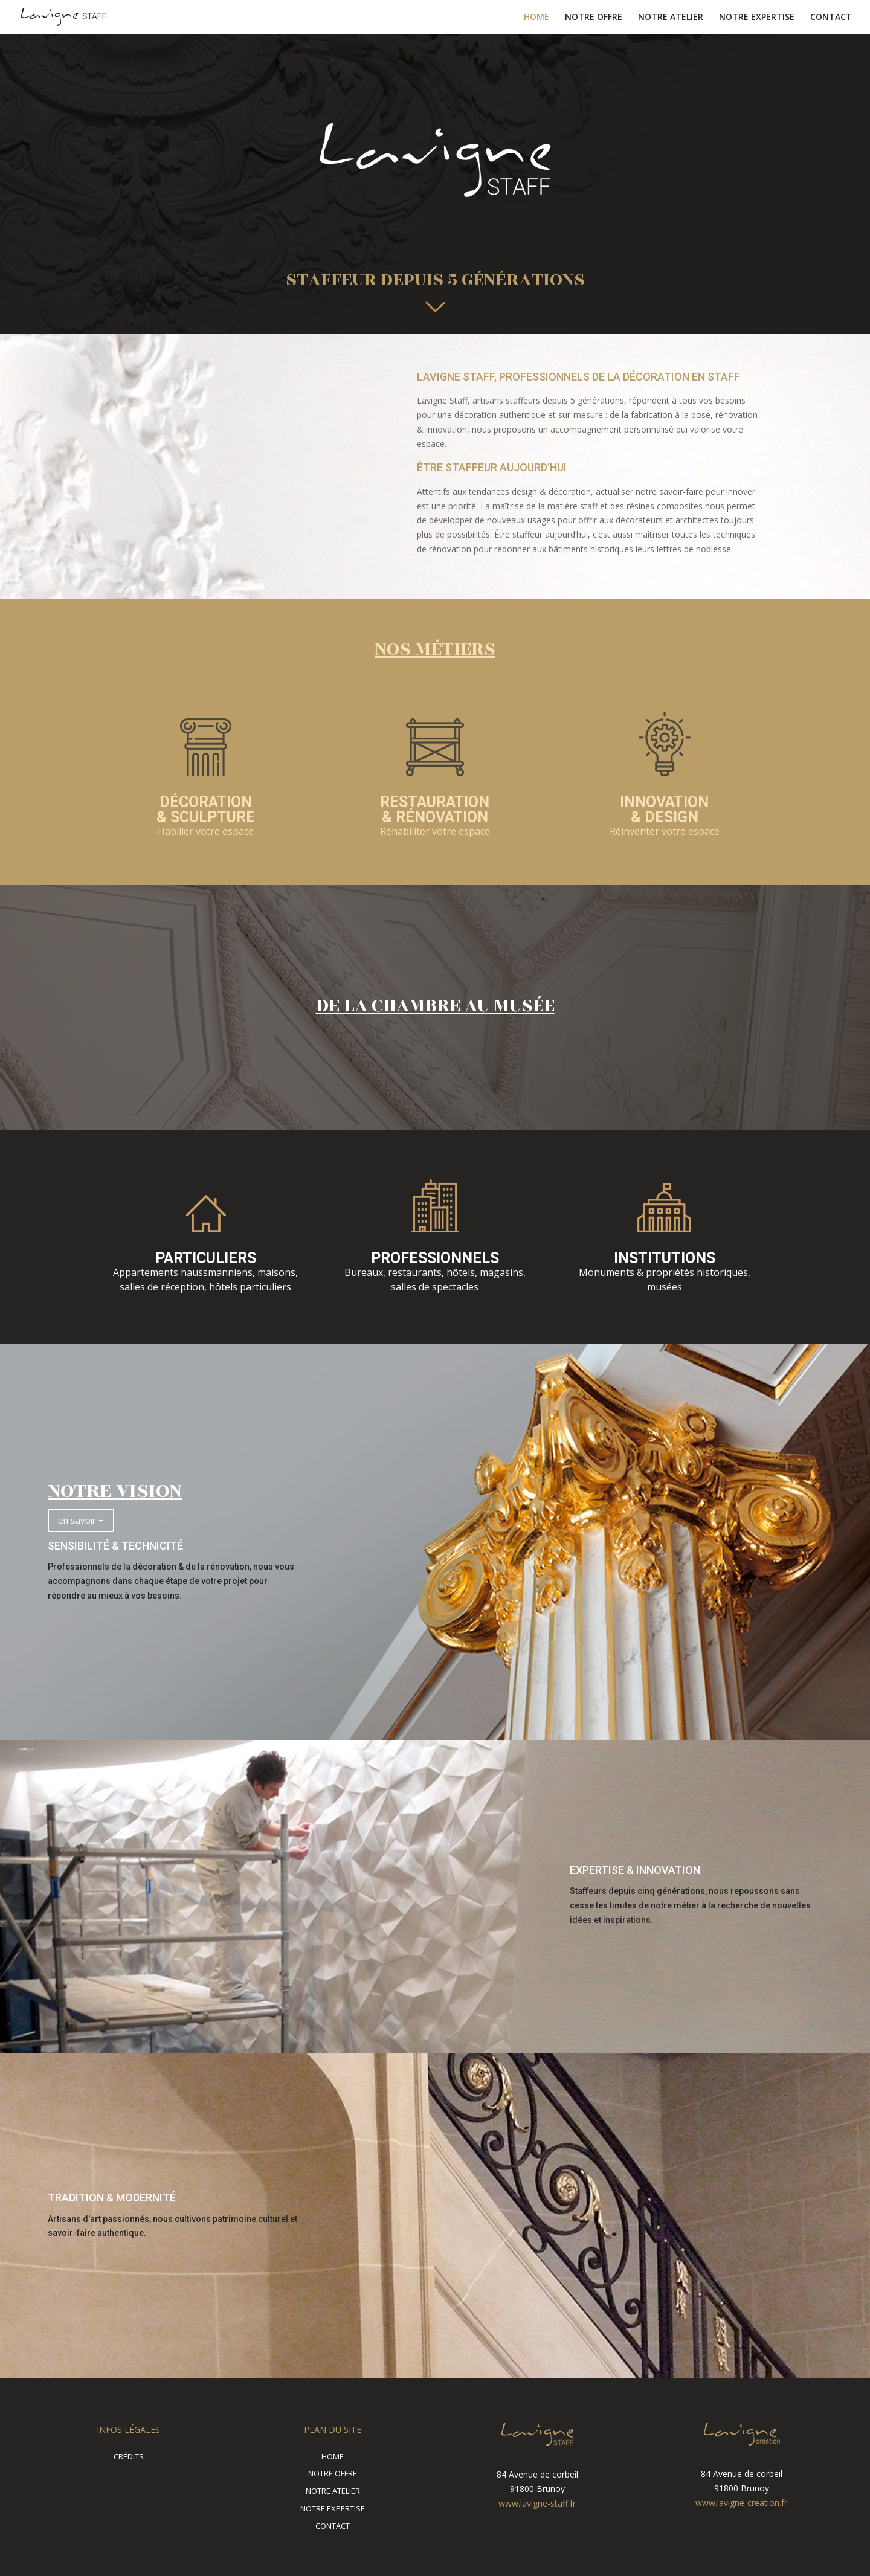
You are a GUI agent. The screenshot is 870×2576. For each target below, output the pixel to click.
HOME (536, 17)
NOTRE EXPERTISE (756, 17)
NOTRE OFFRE (593, 17)
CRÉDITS (129, 2456)
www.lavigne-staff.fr (537, 2503)
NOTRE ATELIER (670, 17)
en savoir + (81, 1520)
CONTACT (831, 17)
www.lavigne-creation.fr (741, 2502)
